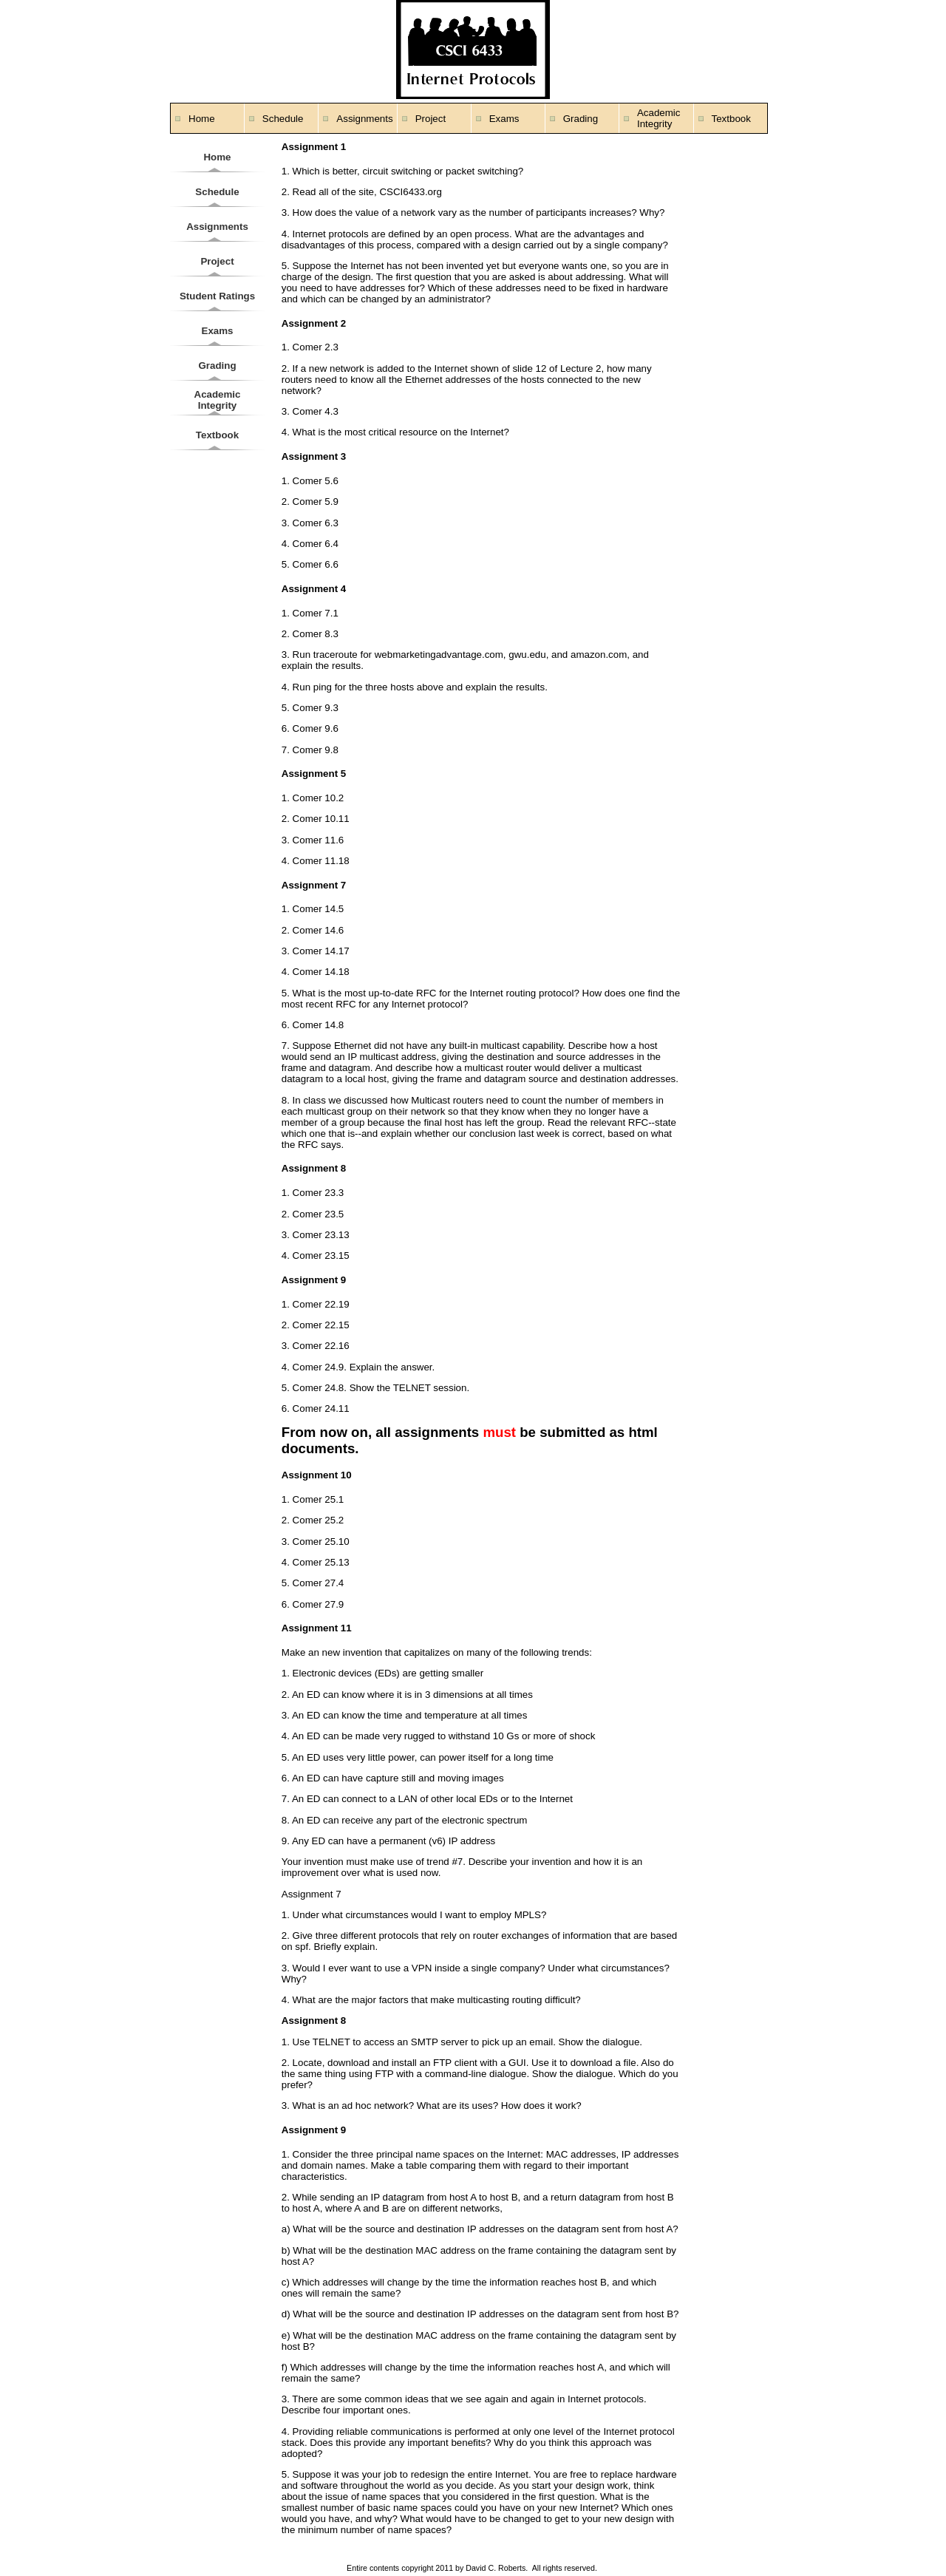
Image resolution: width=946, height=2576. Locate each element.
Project (430, 118)
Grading (580, 118)
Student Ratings (217, 296)
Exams (504, 118)
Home (201, 118)
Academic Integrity (659, 118)
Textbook (731, 118)
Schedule (283, 118)
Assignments (364, 118)
